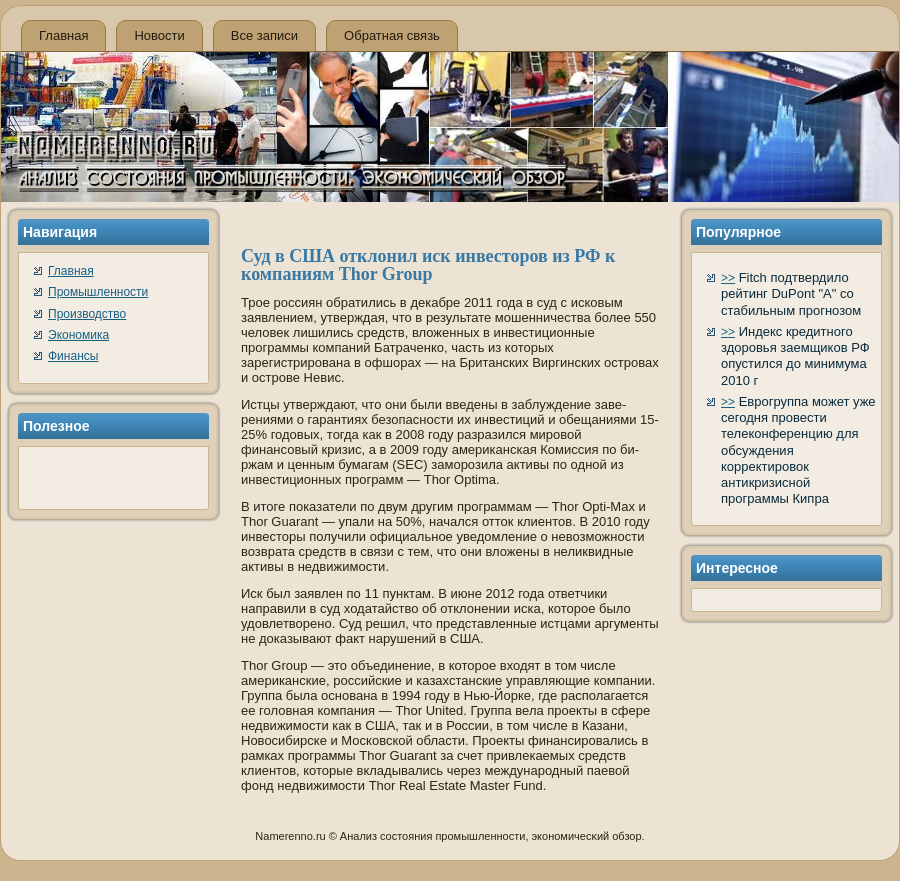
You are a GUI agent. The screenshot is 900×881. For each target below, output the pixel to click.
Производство (87, 314)
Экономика (78, 335)
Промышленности (98, 292)
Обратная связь (392, 35)
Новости (159, 35)
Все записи (264, 35)
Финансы (73, 356)
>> (728, 278)
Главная (63, 35)
